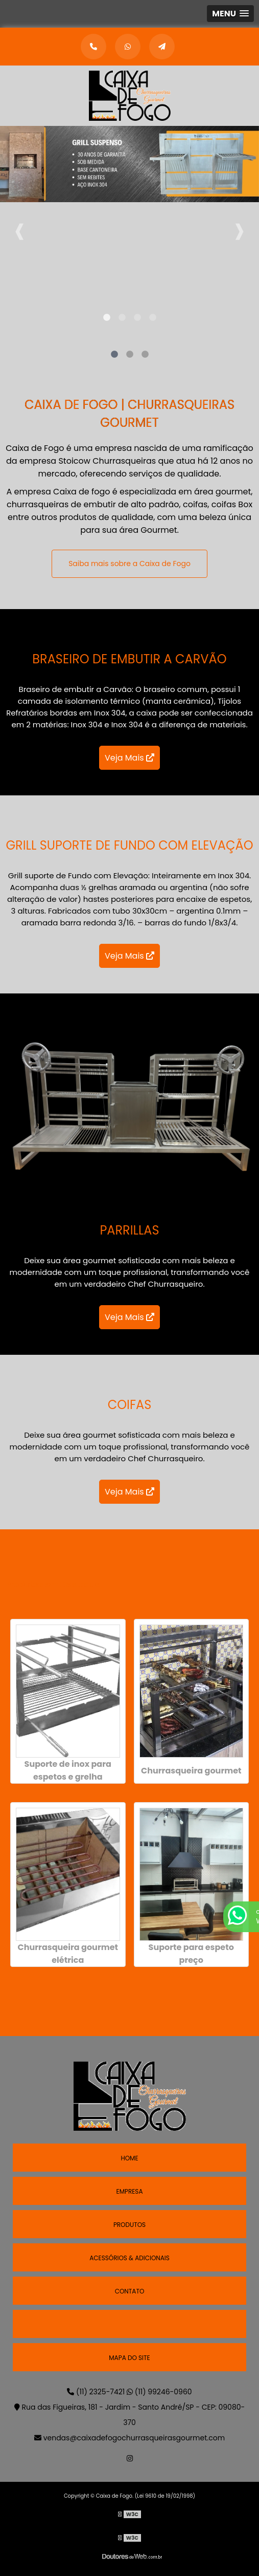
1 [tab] (107, 318)
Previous (20, 228)
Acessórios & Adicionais (129, 2258)
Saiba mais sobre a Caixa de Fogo (136, 563)
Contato (130, 2291)
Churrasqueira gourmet (191, 1771)
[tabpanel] (129, 177)
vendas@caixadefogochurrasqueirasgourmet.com (129, 2438)
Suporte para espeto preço (191, 1953)
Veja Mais (129, 758)
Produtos (129, 2224)
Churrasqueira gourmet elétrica (67, 1953)
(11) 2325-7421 (97, 2392)
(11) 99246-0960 (159, 2392)
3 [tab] (137, 318)
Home (129, 2158)
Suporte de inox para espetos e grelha (68, 1770)
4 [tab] (153, 318)
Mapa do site (129, 2357)
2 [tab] (122, 318)
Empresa (129, 2191)
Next (239, 228)
